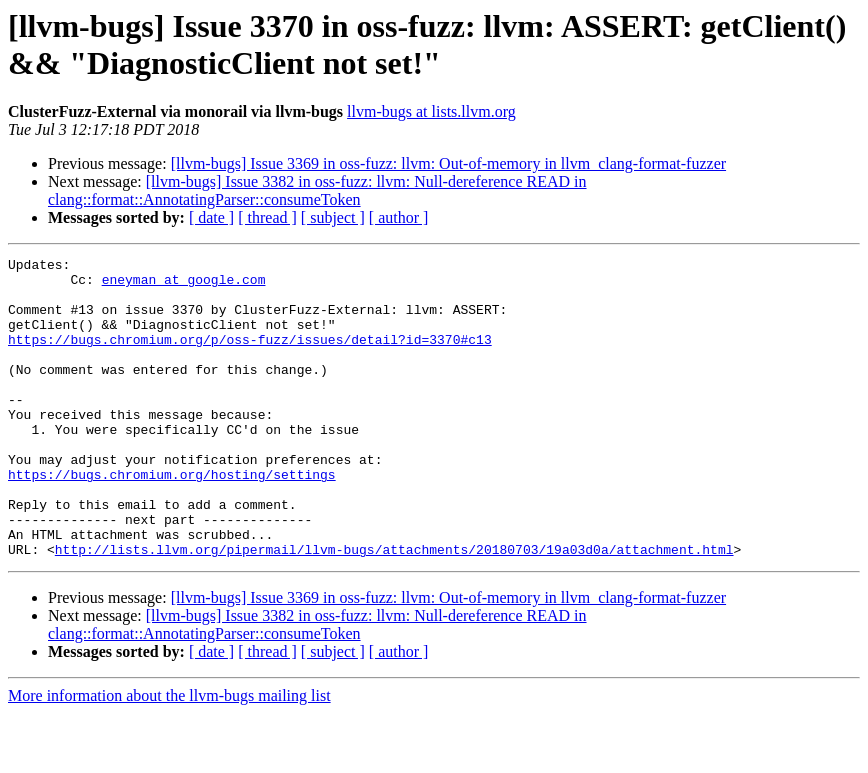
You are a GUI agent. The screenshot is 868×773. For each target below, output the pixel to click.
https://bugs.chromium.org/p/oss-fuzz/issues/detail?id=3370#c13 (250, 357)
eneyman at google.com (184, 285)
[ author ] (399, 217)
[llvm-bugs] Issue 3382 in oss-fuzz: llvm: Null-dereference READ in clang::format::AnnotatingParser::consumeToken (317, 190)
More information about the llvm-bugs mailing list (169, 755)
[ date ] (211, 217)
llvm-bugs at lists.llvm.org (431, 111)
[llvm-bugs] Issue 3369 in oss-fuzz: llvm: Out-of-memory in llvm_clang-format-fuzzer (448, 163)
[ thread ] (267, 217)
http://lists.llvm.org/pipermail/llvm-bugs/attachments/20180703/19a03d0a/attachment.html (394, 609)
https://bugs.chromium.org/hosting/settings (172, 519)
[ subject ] (333, 217)
